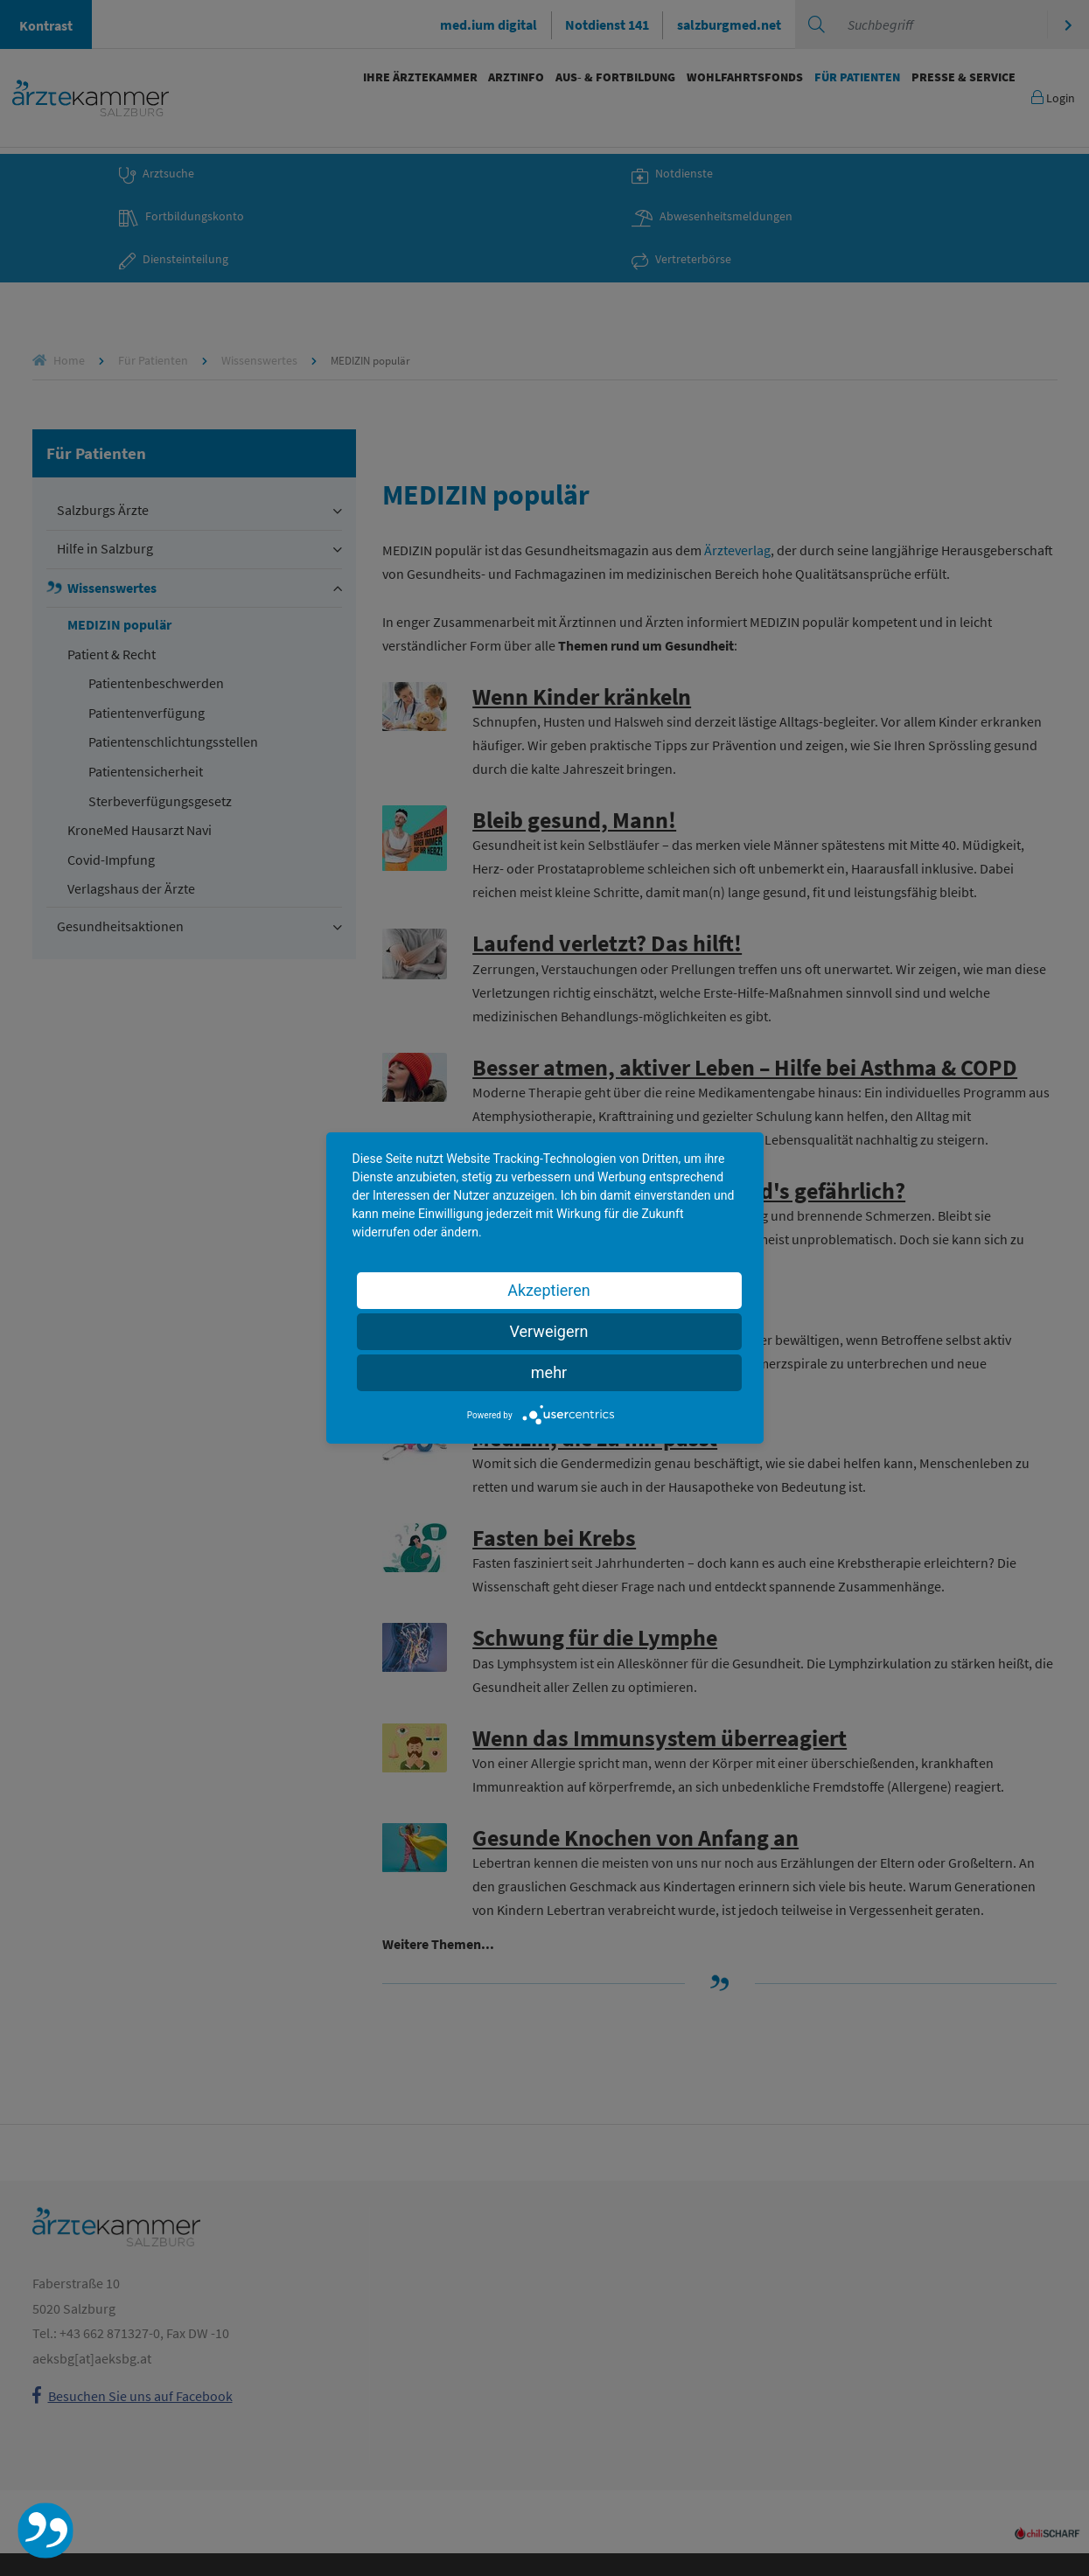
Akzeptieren (548, 1290)
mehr (549, 1372)
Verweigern (548, 1331)
